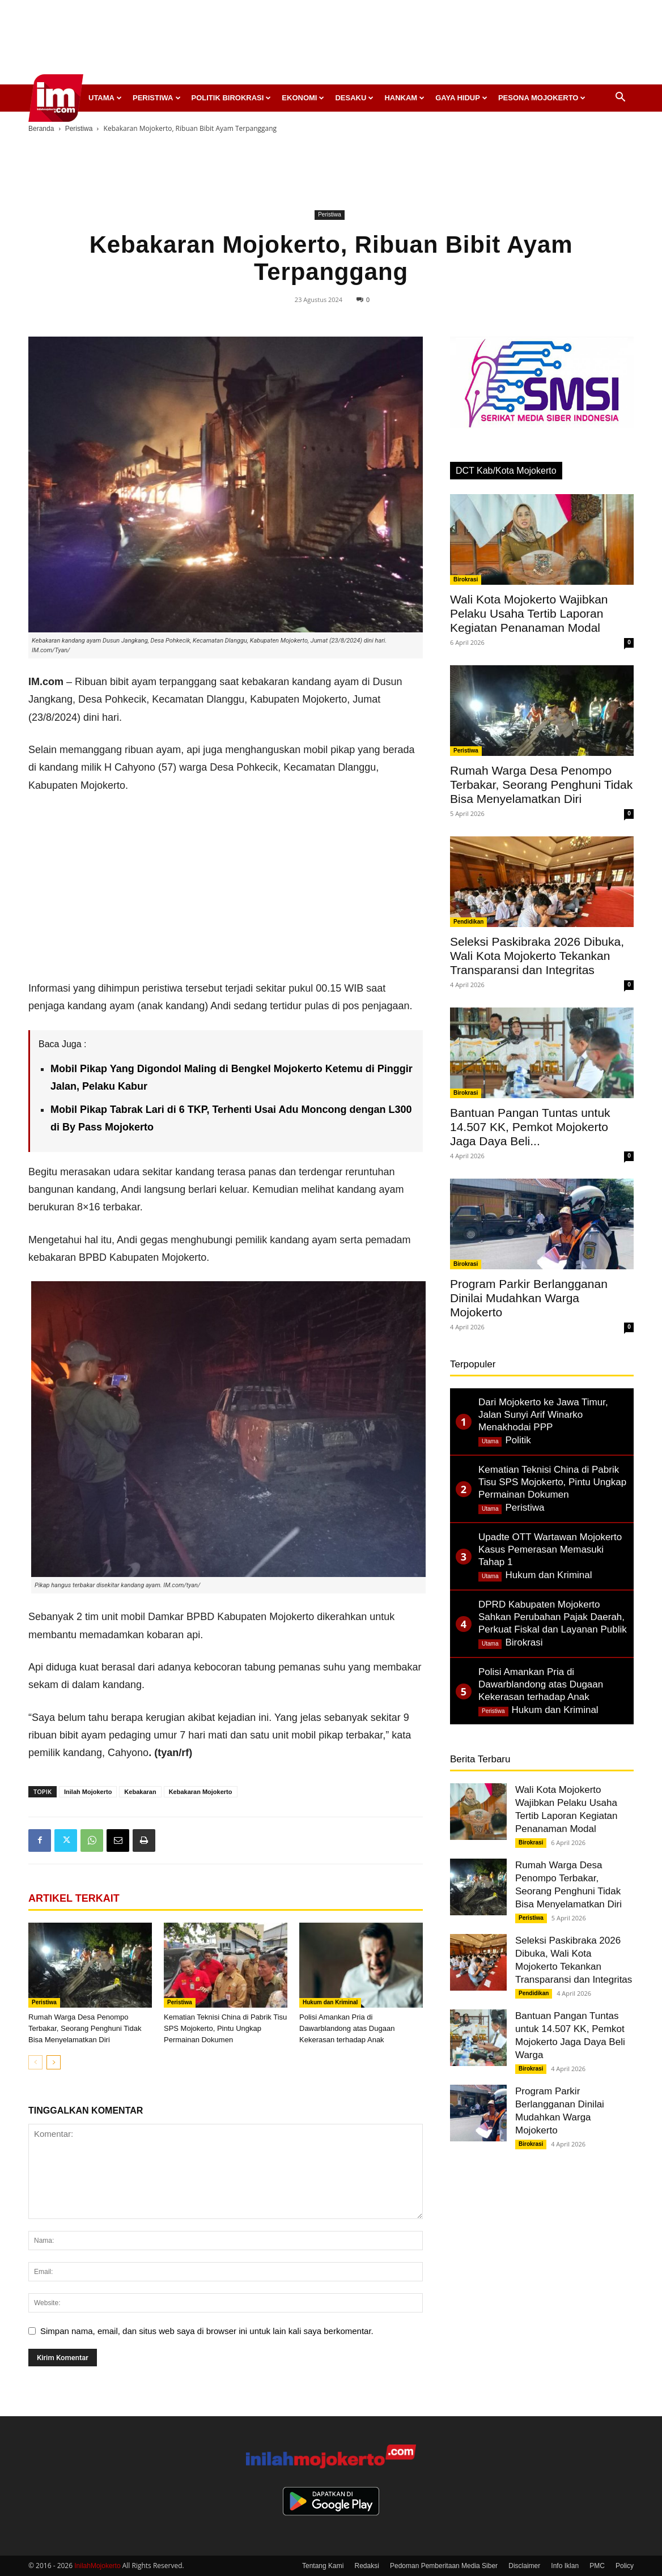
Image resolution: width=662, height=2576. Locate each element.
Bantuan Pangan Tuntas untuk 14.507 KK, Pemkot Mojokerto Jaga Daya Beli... (530, 1126)
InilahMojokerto (97, 2566)
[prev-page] (35, 2062)
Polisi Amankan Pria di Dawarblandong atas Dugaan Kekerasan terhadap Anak (346, 2028)
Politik (518, 1440)
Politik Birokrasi (231, 97)
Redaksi (367, 2566)
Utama (105, 97)
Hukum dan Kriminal (330, 2002)
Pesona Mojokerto (542, 97)
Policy (625, 2566)
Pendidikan (468, 922)
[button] (620, 98)
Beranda (41, 129)
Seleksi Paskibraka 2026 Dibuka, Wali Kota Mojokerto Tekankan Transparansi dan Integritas (537, 955)
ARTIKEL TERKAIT (74, 1898)
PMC (597, 2566)
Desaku (354, 97)
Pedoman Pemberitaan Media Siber (444, 2566)
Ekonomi (303, 97)
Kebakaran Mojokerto (200, 1791)
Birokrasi (465, 579)
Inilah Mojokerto (88, 1791)
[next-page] (53, 2062)
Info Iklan (565, 2566)
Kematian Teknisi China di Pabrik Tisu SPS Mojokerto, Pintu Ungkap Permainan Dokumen (225, 2028)
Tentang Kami (322, 2566)
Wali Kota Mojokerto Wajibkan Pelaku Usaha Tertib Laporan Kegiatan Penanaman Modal (529, 613)
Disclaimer (524, 2566)
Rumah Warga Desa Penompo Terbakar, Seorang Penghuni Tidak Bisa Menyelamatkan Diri (84, 2028)
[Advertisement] (331, 45)
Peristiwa (157, 97)
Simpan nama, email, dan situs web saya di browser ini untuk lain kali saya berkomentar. (207, 2331)
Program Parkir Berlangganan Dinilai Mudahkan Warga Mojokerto (529, 1298)
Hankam (404, 97)
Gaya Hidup (461, 97)
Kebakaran (140, 1791)
